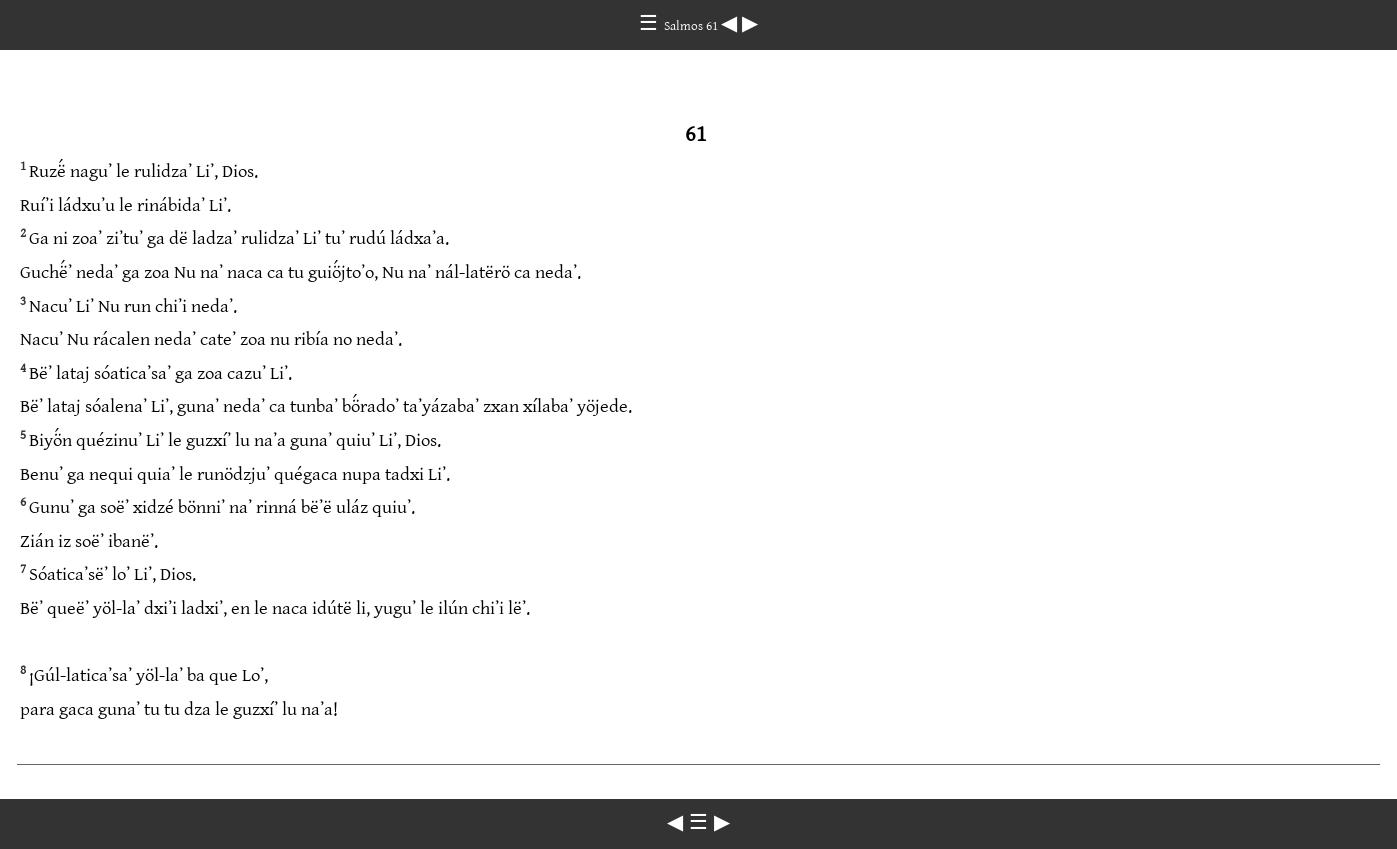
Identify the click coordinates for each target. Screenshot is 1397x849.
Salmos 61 (692, 26)
